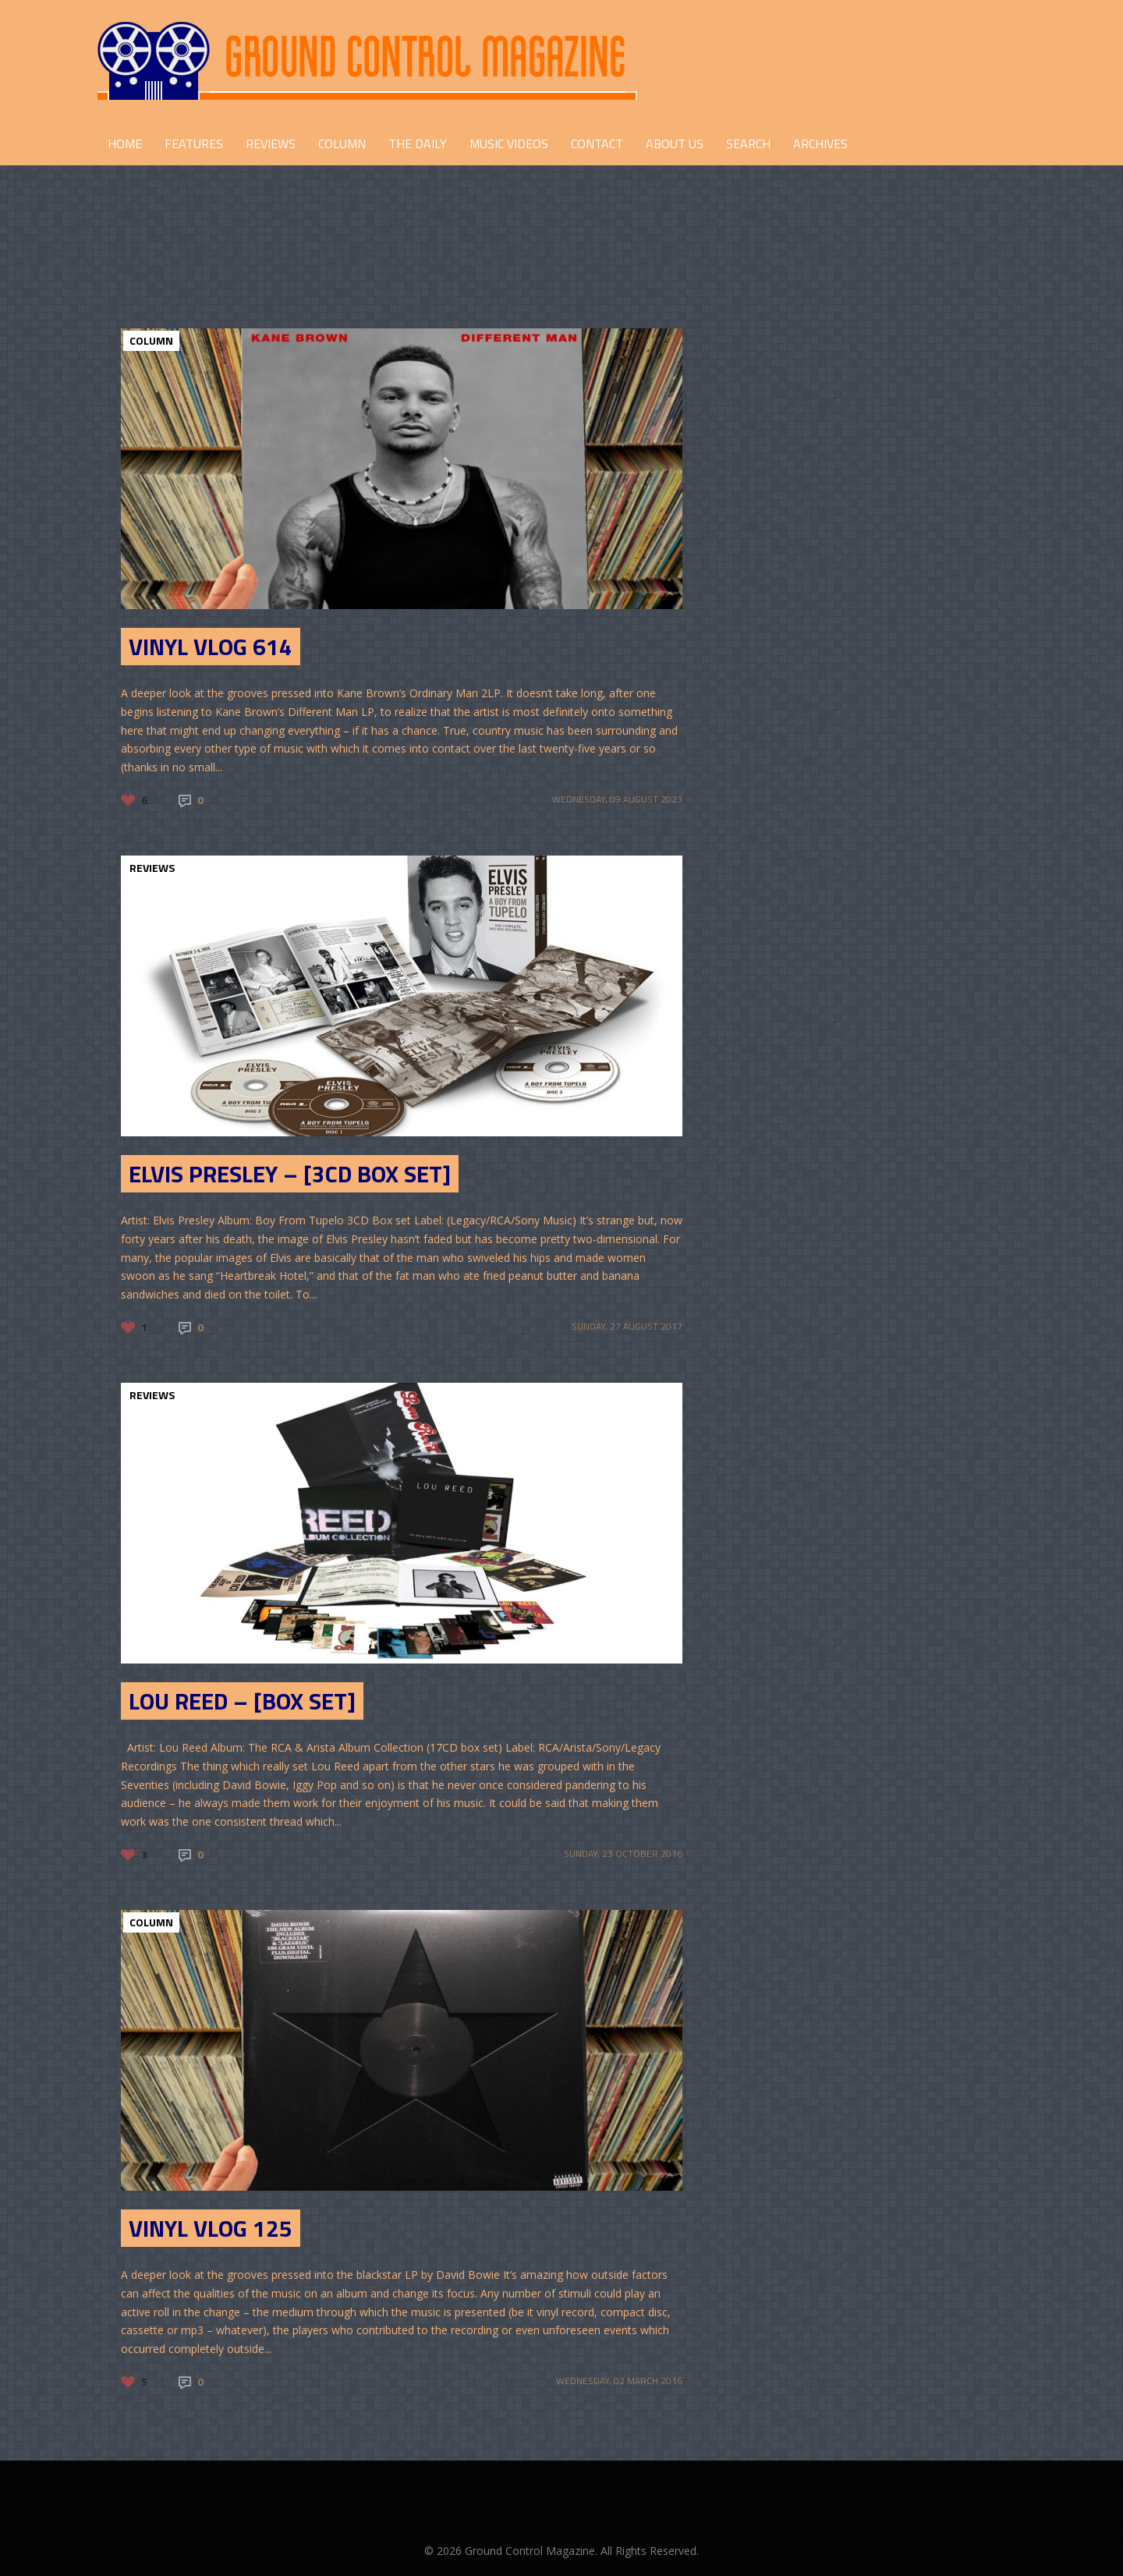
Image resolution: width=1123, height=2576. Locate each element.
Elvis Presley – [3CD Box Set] (290, 1174)
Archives (820, 143)
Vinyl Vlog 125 (210, 2228)
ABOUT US (674, 143)
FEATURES (194, 143)
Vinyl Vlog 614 (210, 646)
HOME (125, 143)
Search (748, 143)
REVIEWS (271, 143)
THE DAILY (417, 143)
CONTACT (597, 143)
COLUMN (342, 143)
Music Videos (508, 143)
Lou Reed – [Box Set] (242, 1701)
